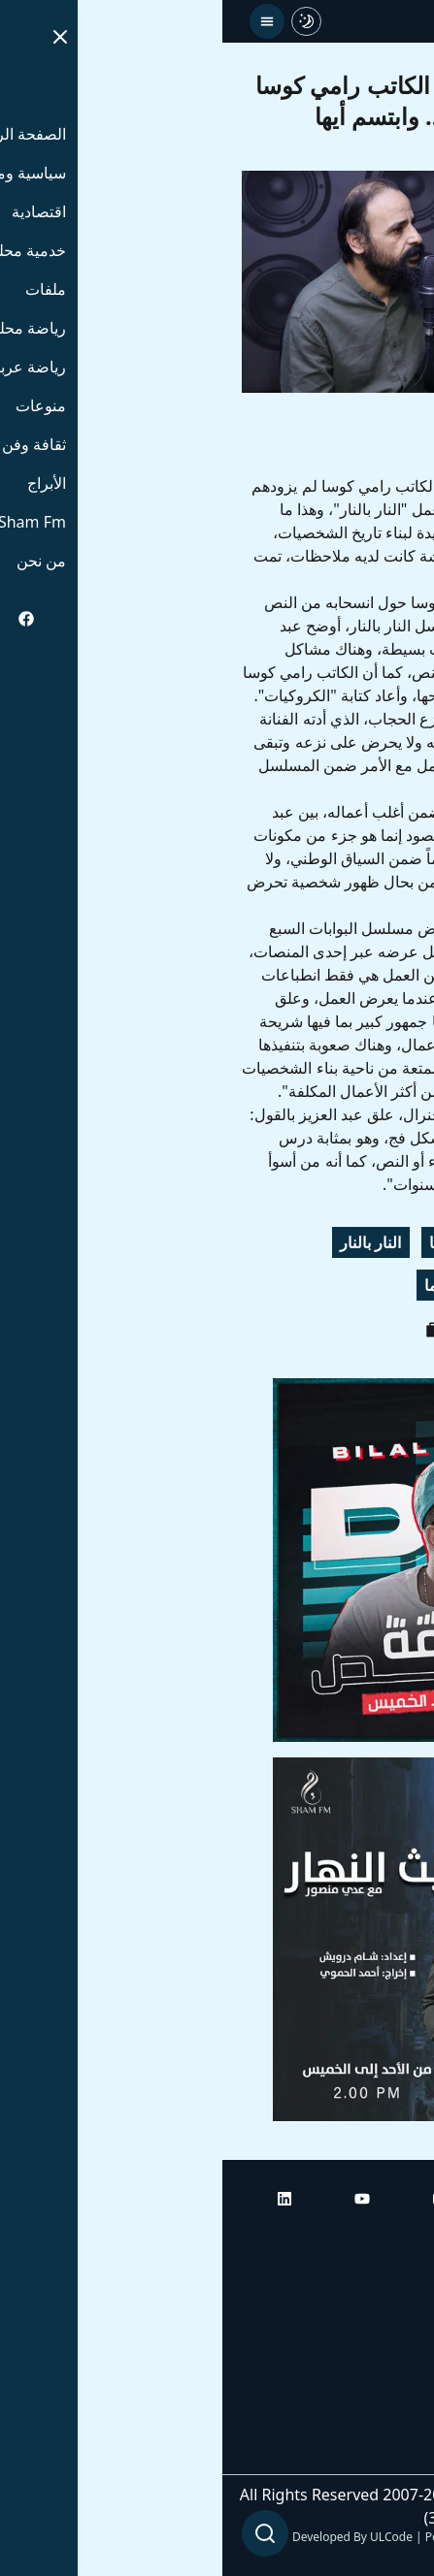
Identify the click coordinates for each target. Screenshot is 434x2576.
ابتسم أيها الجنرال (351, 1285)
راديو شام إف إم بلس (347, 2400)
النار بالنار (148, 1242)
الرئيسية (388, 2237)
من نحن (390, 2454)
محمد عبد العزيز (355, 1242)
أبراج (399, 2291)
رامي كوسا (242, 1242)
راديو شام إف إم (363, 2346)
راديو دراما (235, 1285)
